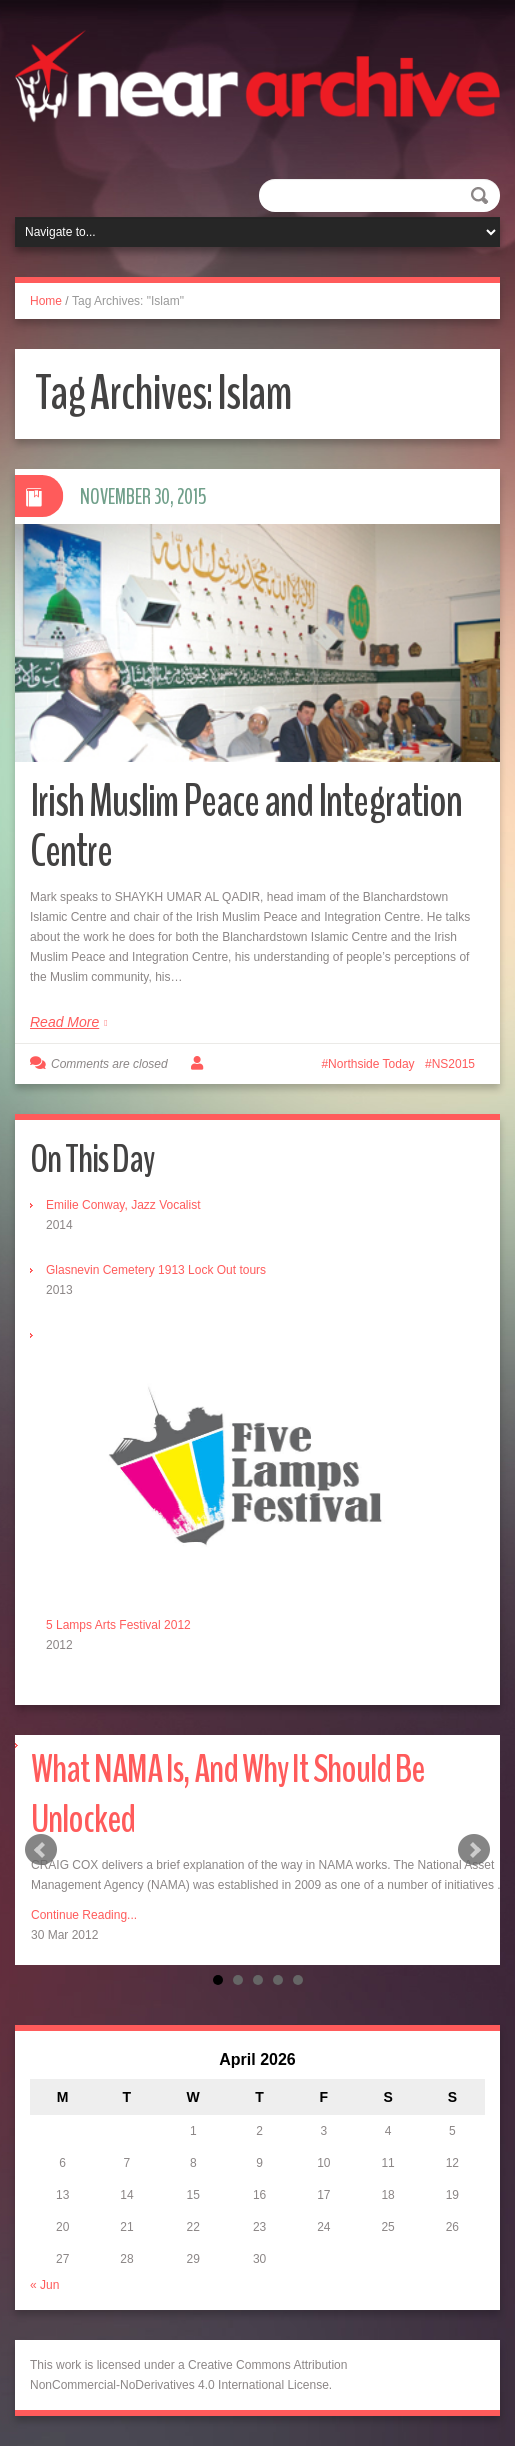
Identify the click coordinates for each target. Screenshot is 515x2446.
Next (474, 1850)
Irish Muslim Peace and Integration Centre (246, 826)
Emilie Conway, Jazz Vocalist (123, 1205)
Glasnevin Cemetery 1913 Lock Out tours (156, 1270)
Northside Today (371, 1064)
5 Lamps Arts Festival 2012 (118, 1625)
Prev (41, 1850)
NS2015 (453, 1064)
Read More (64, 1022)
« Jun (44, 2285)
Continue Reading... (84, 1915)
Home (46, 301)
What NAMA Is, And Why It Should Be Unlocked (227, 1794)
